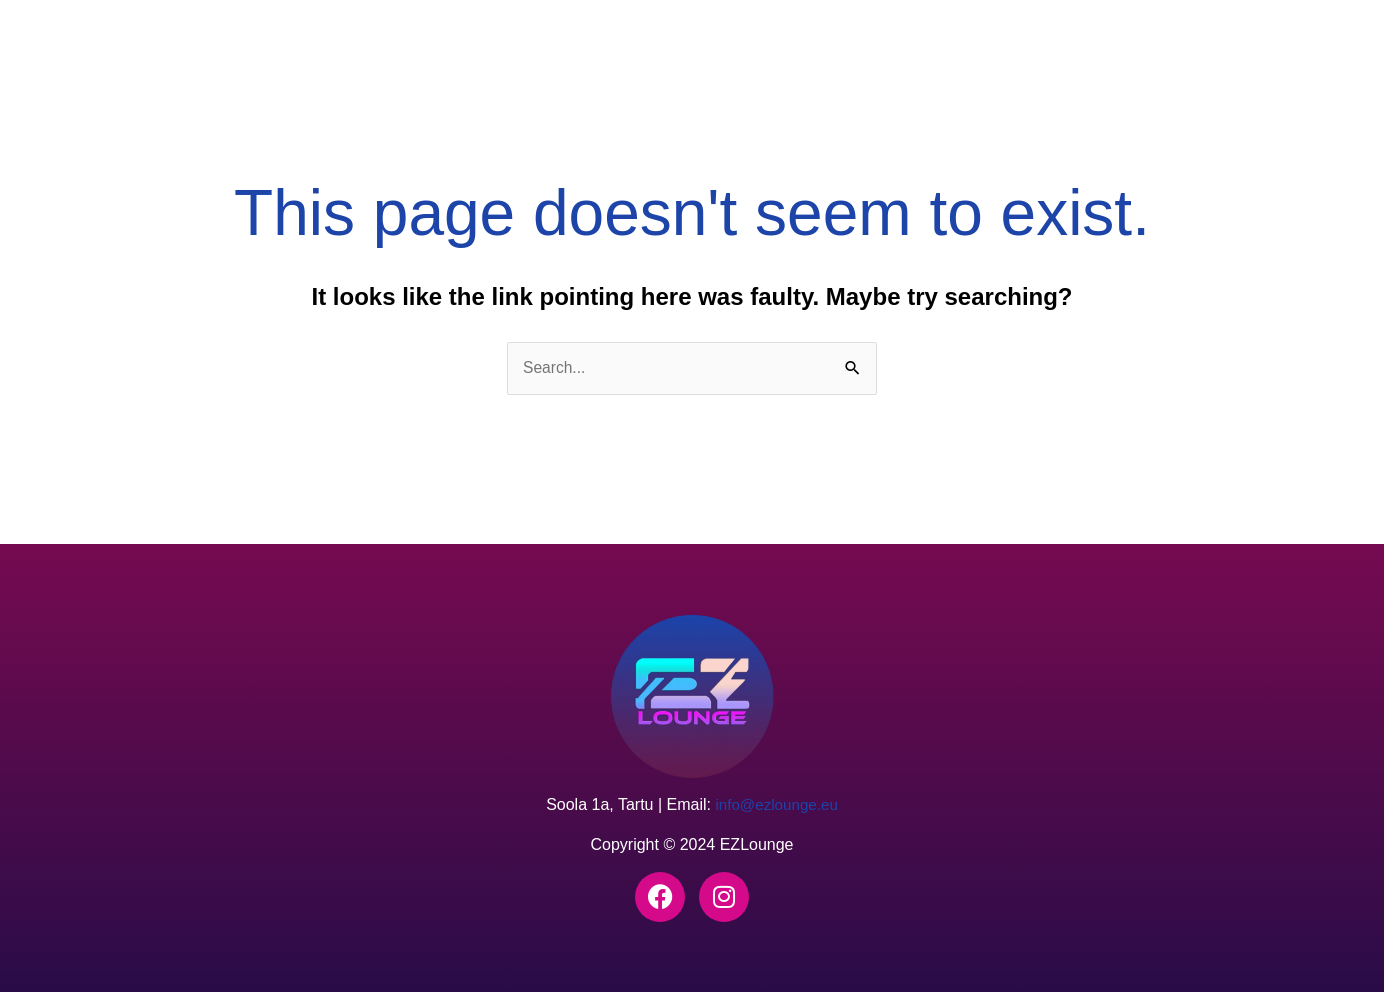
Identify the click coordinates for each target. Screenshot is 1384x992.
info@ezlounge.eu (776, 805)
